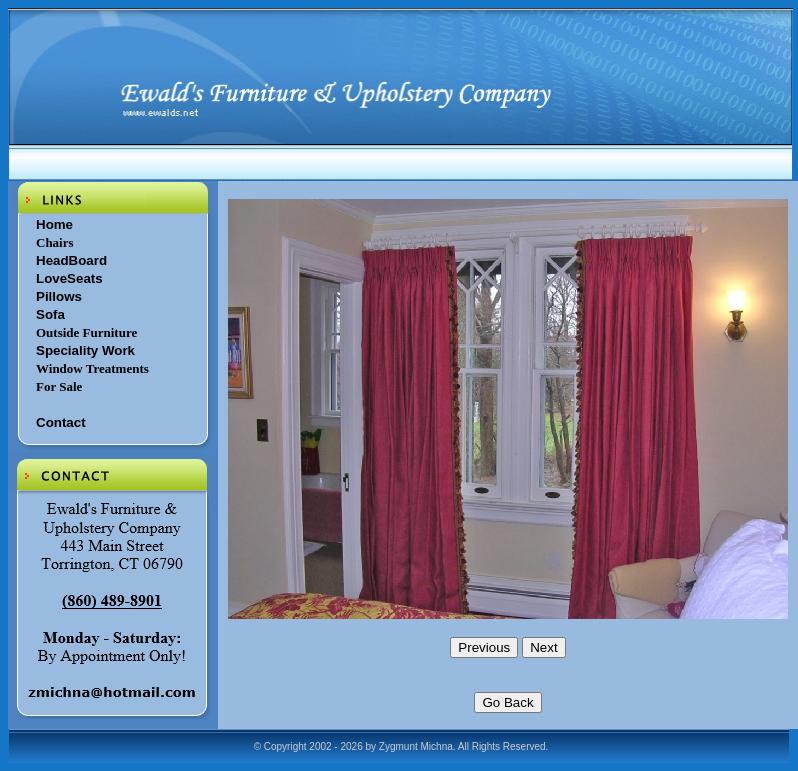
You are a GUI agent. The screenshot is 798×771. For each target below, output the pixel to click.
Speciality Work (85, 350)
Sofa (50, 314)
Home (54, 224)
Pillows (59, 296)
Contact (61, 422)
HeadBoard (71, 260)
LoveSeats (69, 278)
